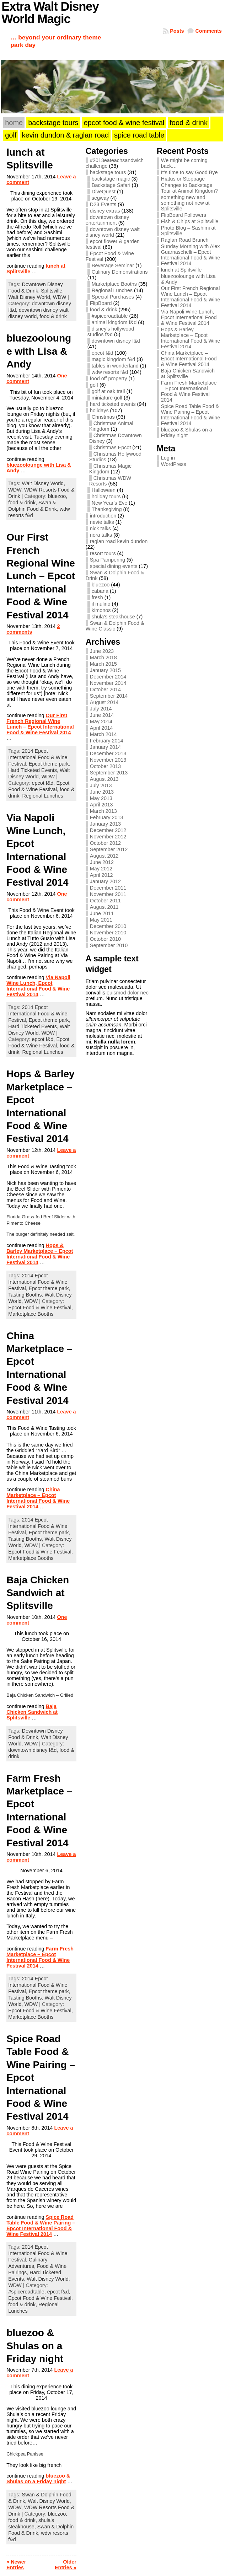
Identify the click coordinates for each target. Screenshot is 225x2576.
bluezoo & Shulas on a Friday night (34, 2345)
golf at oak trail (108, 391)
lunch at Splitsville (181, 270)
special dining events (114, 566)
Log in (168, 458)
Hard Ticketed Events (32, 770)
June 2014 (102, 715)
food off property (108, 378)
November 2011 (108, 894)
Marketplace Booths (30, 1314)
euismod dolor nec (128, 992)
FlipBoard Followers (183, 215)
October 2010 (105, 939)
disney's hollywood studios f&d (110, 331)
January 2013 (105, 824)
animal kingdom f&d (114, 322)
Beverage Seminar (113, 265)
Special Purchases (113, 297)
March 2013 (103, 811)
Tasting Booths (25, 1295)
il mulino (101, 604)
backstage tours (108, 172)
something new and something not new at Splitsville (185, 202)
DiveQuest (104, 191)
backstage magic (111, 179)
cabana (100, 591)
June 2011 (102, 913)
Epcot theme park (49, 764)
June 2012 (102, 862)
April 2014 (101, 728)
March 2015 (103, 664)
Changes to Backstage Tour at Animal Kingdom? (189, 188)
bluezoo (100, 584)
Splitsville (51, 291)
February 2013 (106, 817)
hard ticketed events (113, 404)
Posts (177, 31)
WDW (59, 297)
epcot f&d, (44, 783)
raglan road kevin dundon (119, 541)
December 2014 (108, 677)
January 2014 (105, 747)
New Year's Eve (109, 503)
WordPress (173, 464)
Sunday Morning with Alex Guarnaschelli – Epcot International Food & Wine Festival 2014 (190, 254)
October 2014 (105, 689)
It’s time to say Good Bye (189, 172)
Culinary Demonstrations (120, 272)
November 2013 (108, 760)
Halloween (104, 490)
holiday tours (106, 496)
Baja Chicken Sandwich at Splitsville (37, 1592)
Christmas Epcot (112, 447)
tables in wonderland (115, 366)
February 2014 (106, 741)
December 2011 (108, 888)
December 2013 (108, 753)
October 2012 (105, 843)
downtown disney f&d (116, 341)
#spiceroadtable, (27, 2292)
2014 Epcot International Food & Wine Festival (37, 757)
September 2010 (109, 945)
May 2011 (101, 920)
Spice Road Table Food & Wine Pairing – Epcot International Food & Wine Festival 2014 (40, 2225)
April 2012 (101, 875)
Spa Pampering (107, 560)
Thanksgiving (107, 509)
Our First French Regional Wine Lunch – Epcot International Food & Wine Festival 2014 (40, 576)
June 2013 (102, 792)
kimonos (101, 610)
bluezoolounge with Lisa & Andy (38, 351)
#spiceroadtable (110, 316)
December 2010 (108, 926)
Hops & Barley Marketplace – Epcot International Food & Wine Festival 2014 (39, 1254)
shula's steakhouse (113, 616)
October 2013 (105, 766)
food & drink (53, 316)
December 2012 (108, 830)
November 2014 (108, 683)
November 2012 (108, 836)
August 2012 (104, 856)
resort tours (103, 553)
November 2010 (108, 932)
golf (94, 385)
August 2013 (104, 779)
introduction (103, 516)
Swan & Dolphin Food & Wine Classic (115, 626)
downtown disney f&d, (33, 1750)
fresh (97, 597)
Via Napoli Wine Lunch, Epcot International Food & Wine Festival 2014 (38, 986)
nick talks (100, 528)
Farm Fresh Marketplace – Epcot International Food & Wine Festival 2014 (40, 1957)
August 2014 (104, 702)
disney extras (105, 211)
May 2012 (101, 868)
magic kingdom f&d (113, 359)
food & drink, (23, 502)
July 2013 (101, 785)
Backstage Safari (111, 185)
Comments (208, 31)
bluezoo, (57, 496)
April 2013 (101, 804)
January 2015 (105, 670)
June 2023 (102, 651)
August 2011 (104, 907)
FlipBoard (101, 303)
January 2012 (105, 881)
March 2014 (103, 734)
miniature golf (107, 398)
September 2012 (109, 849)
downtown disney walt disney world (113, 232)
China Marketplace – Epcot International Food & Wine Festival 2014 (38, 1498)
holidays (99, 410)
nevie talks (102, 522)
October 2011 (105, 900)
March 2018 (103, 657)
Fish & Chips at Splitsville (190, 221)
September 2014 (109, 696)
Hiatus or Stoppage (183, 179)
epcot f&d (102, 353)
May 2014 (101, 721)
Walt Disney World (29, 297)
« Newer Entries (16, 2564)
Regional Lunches (42, 796)
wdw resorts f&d (110, 372)
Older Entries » (65, 2564)
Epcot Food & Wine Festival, (40, 1307)
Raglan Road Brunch (185, 240)
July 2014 (101, 709)
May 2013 (101, 798)
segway (100, 198)
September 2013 (109, 773)
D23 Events (103, 204)
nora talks (101, 535)
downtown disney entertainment (107, 220)
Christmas (103, 417)
